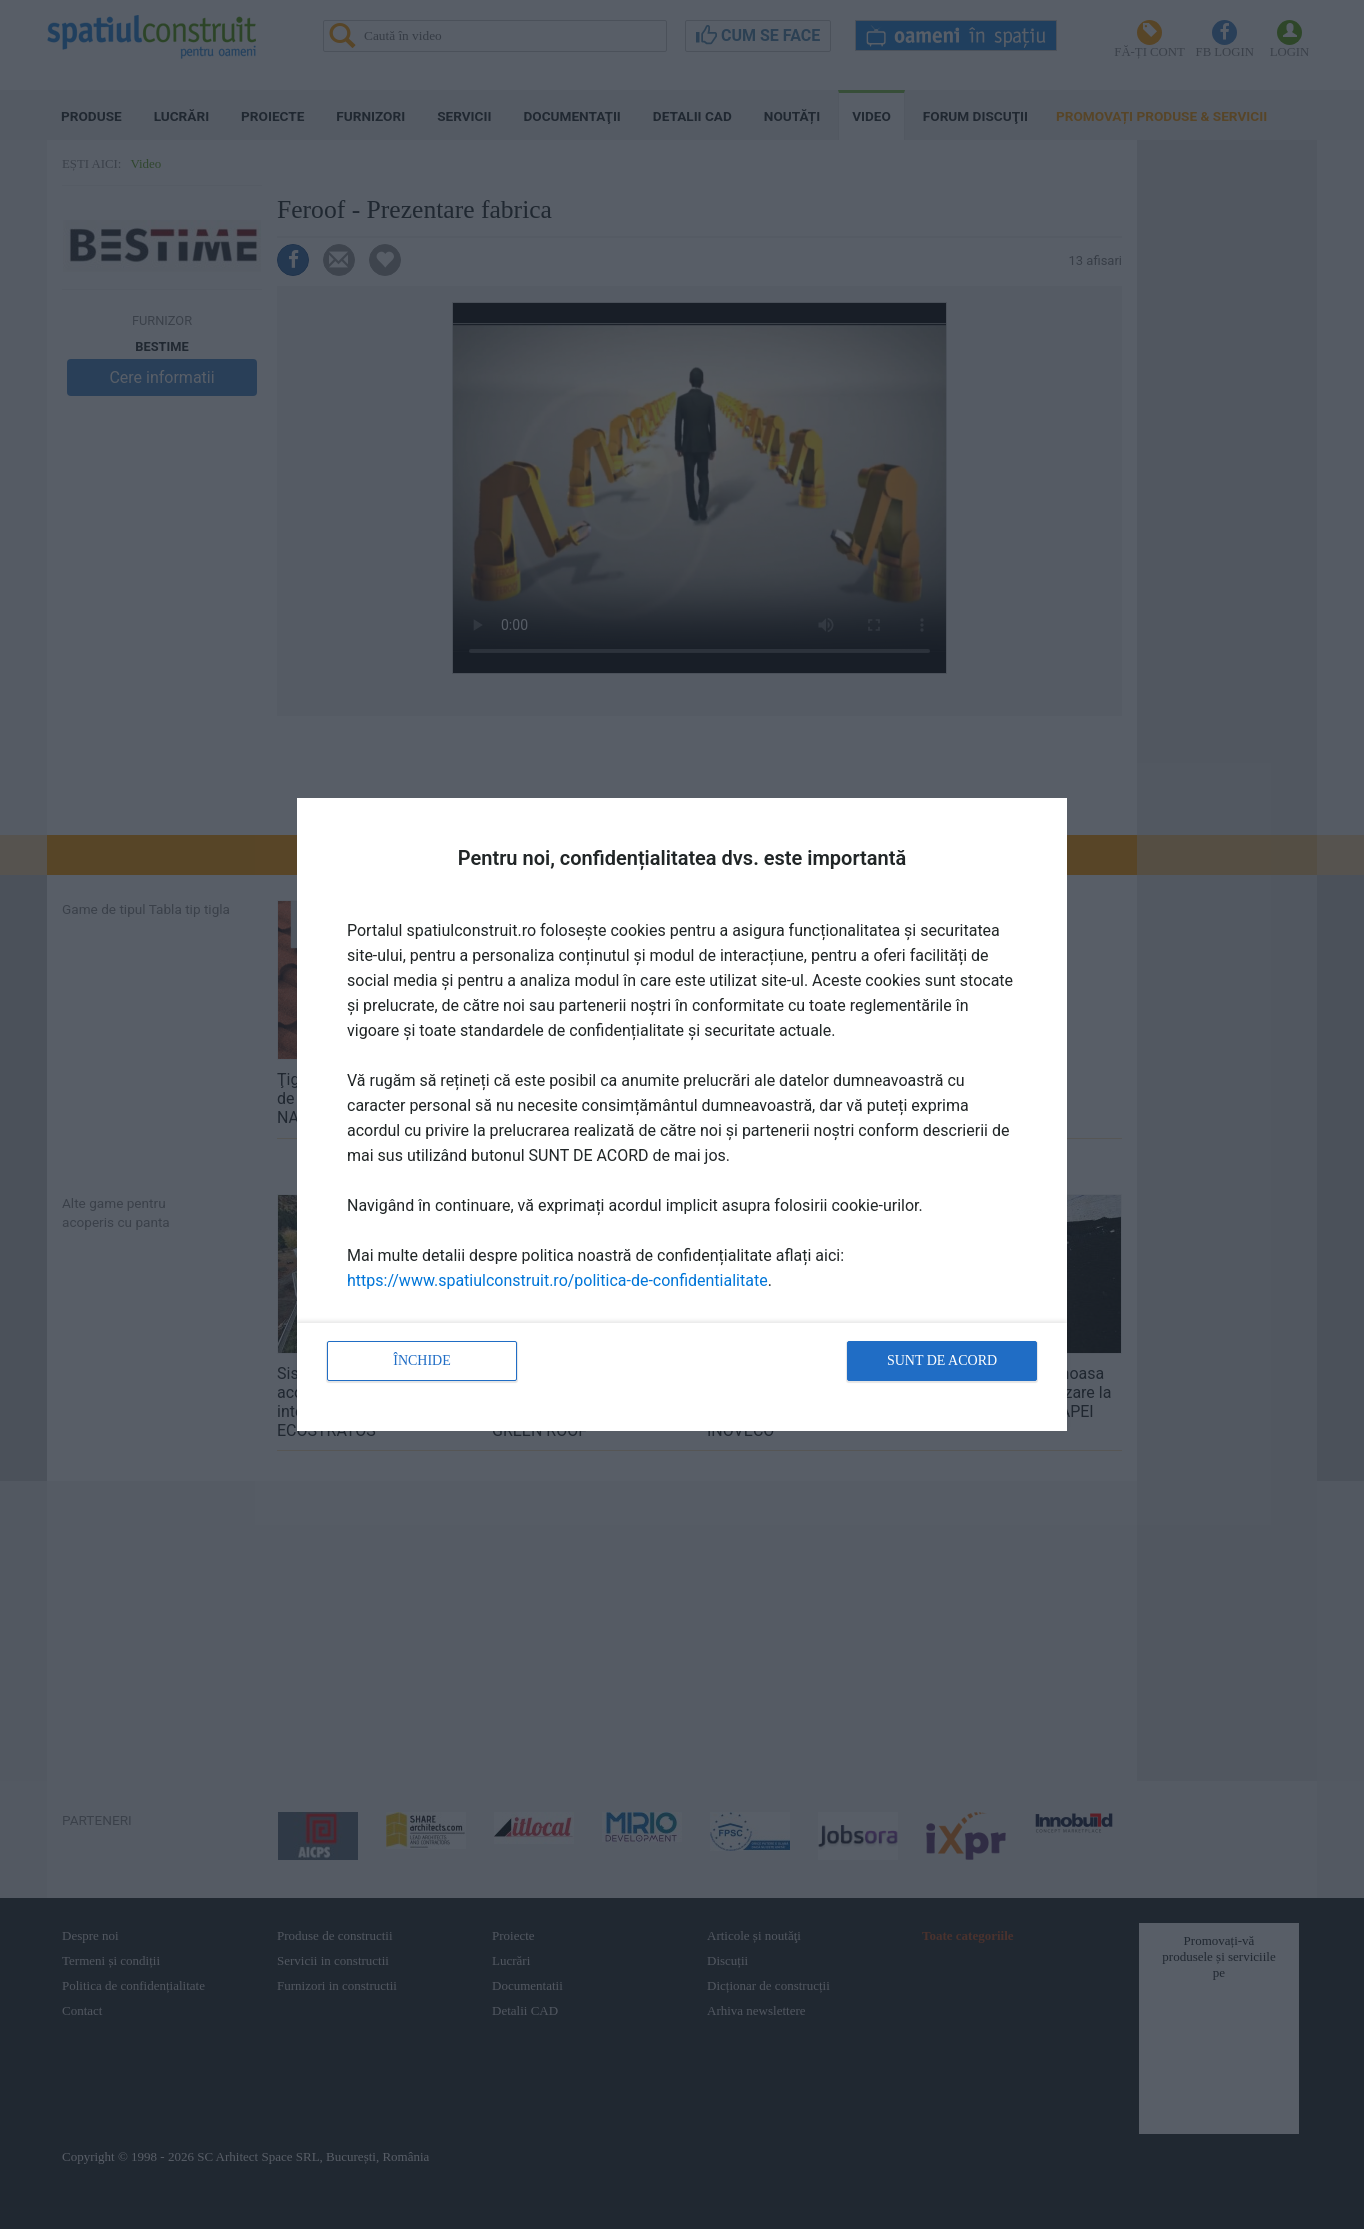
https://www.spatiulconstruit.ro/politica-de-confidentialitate (557, 1280)
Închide (422, 1360)
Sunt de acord (942, 1360)
